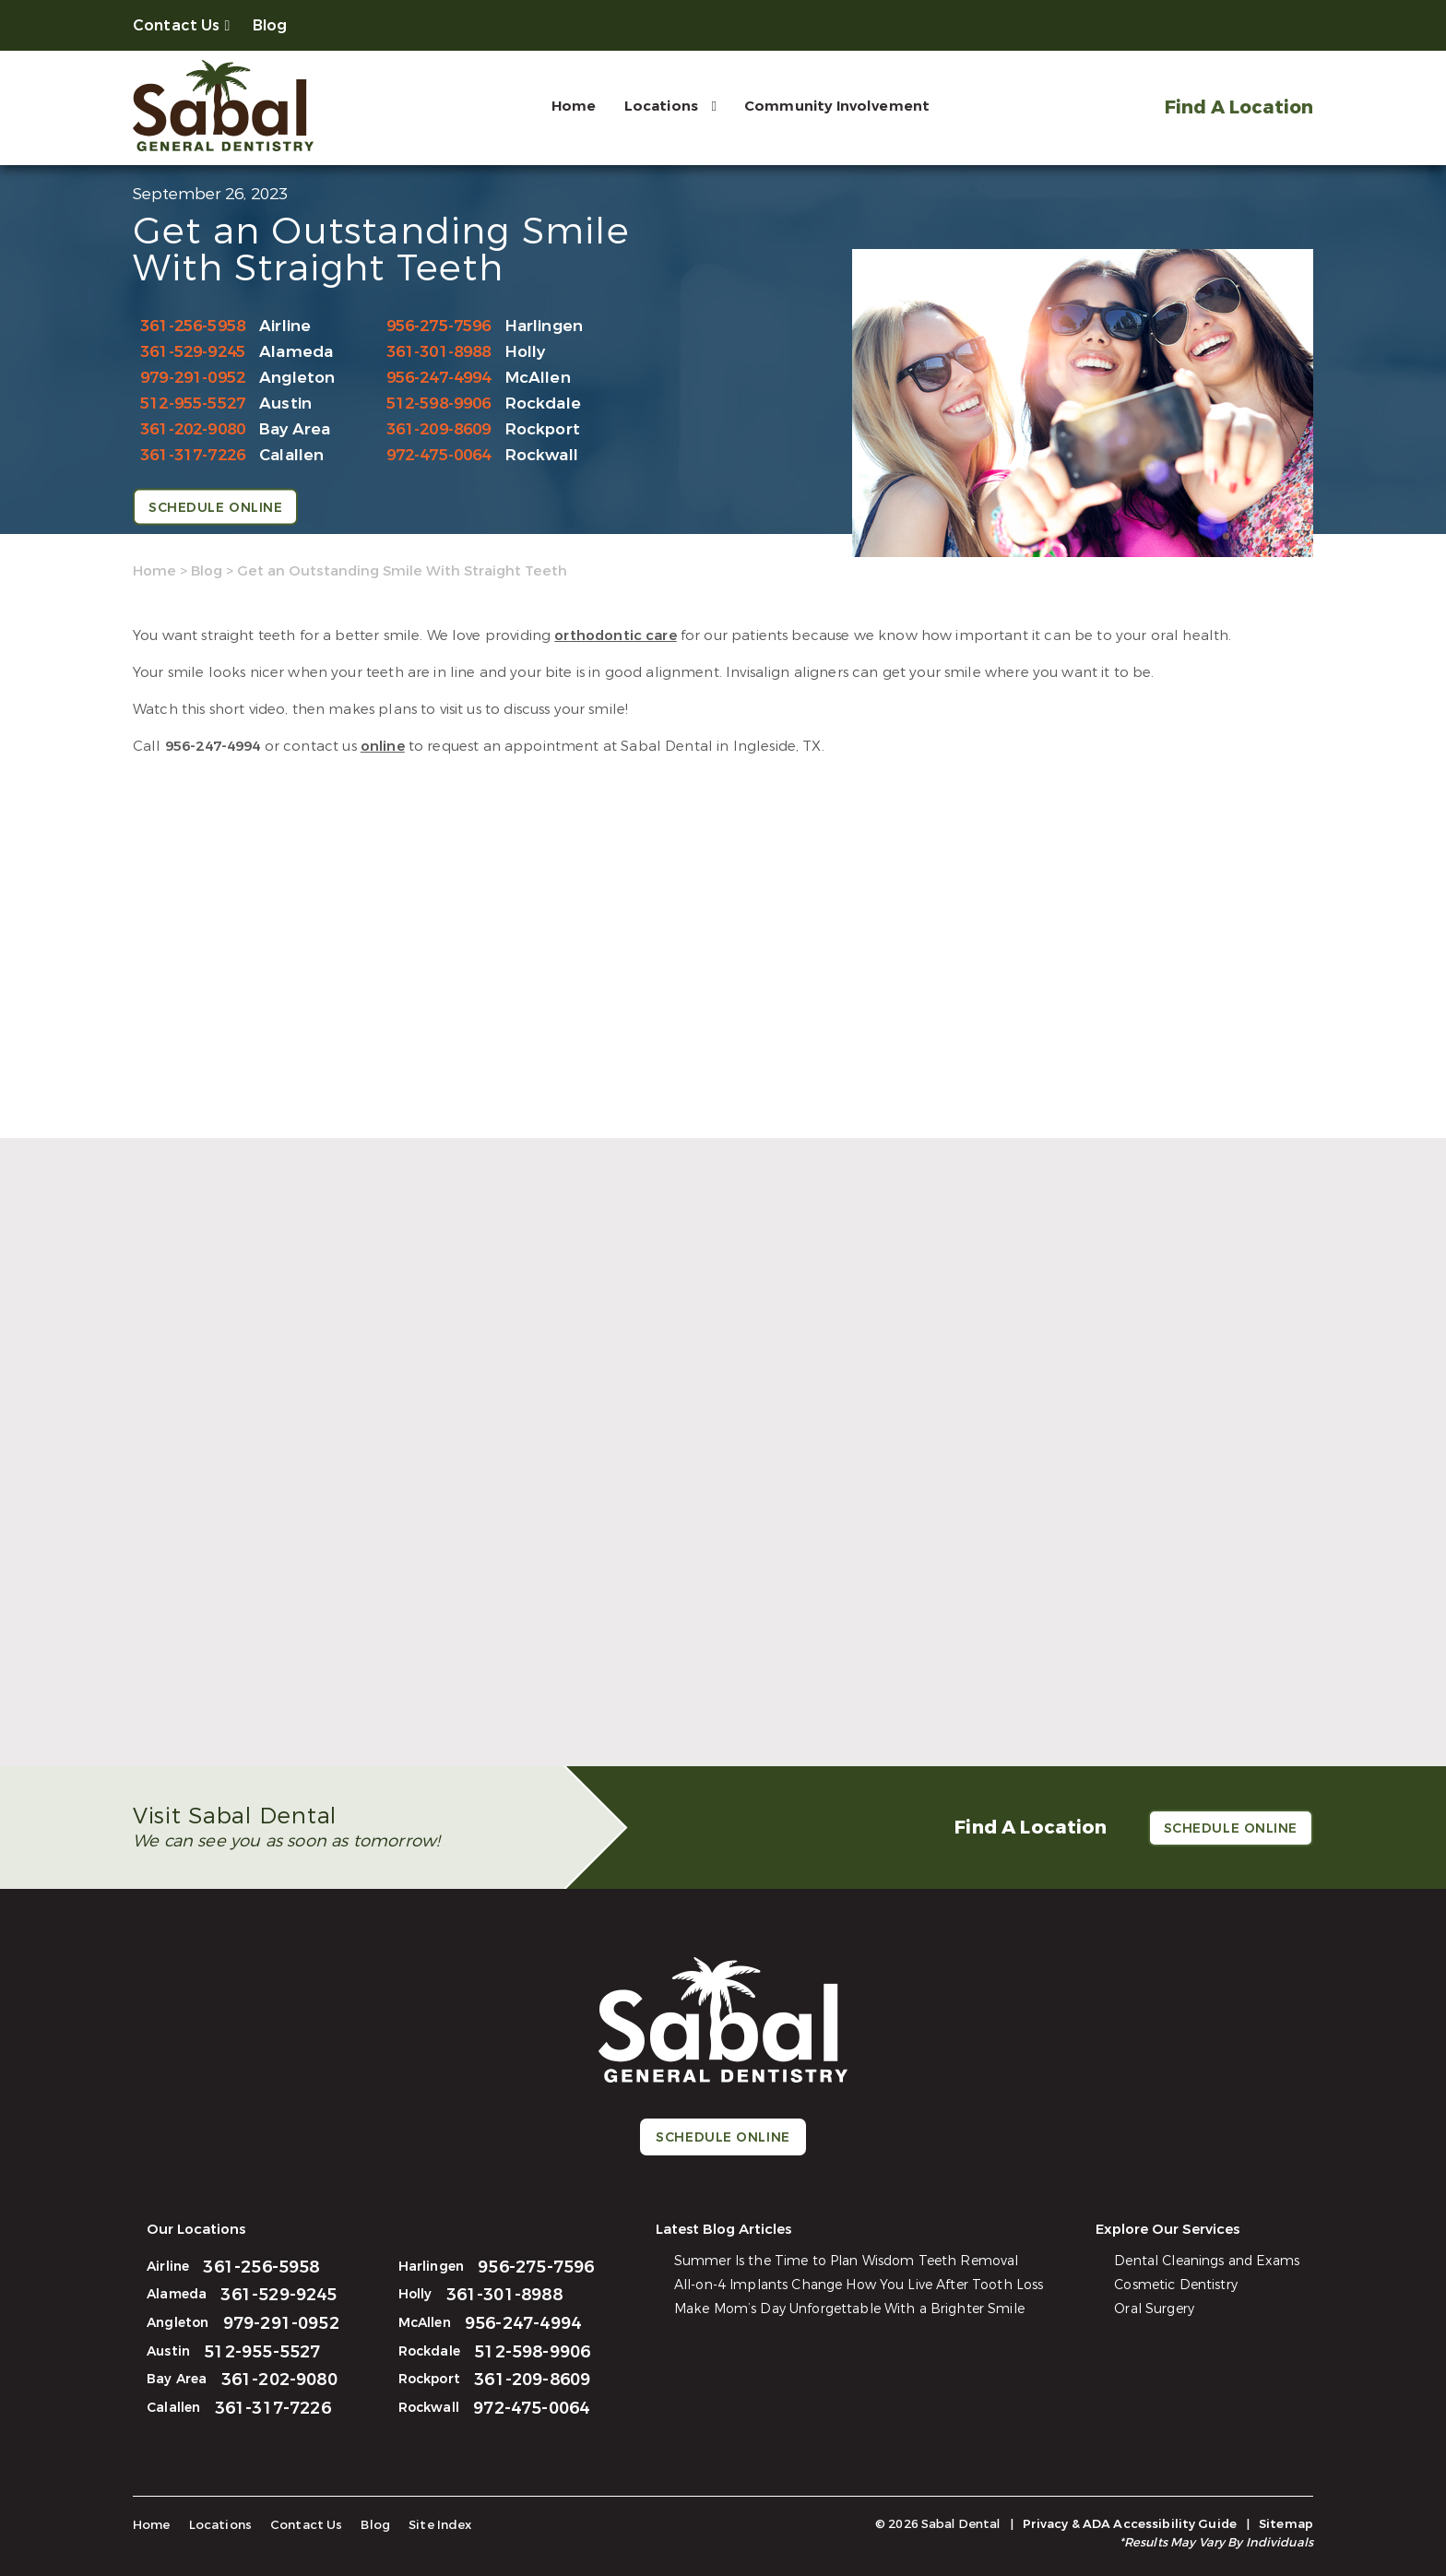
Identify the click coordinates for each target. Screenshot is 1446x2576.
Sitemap (1286, 2524)
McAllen (538, 377)
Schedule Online (215, 507)
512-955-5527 (192, 403)
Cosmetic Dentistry (1177, 2285)
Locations (659, 106)
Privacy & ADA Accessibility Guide (1130, 2524)
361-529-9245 (192, 351)
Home (572, 106)
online (383, 746)
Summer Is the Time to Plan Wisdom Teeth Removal (846, 2261)
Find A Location (1238, 107)
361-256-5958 (192, 326)
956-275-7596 (439, 326)
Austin (285, 403)
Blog (270, 25)
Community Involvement (835, 106)
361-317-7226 (192, 455)
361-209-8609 (439, 429)
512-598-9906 (439, 403)
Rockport (542, 429)
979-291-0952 (192, 377)
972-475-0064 (439, 455)
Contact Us (176, 25)
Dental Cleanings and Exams (1207, 2261)
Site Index (434, 2525)
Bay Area (294, 429)
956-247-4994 (439, 377)
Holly (525, 351)
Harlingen (544, 326)
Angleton (297, 377)
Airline (285, 326)
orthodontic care (615, 635)
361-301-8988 (439, 351)
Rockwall (541, 455)
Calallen (291, 455)
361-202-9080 (192, 429)
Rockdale (543, 403)
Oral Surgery (1155, 2309)
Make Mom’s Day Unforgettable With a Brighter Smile (849, 2309)
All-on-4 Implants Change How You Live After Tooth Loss (859, 2285)
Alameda (296, 351)
